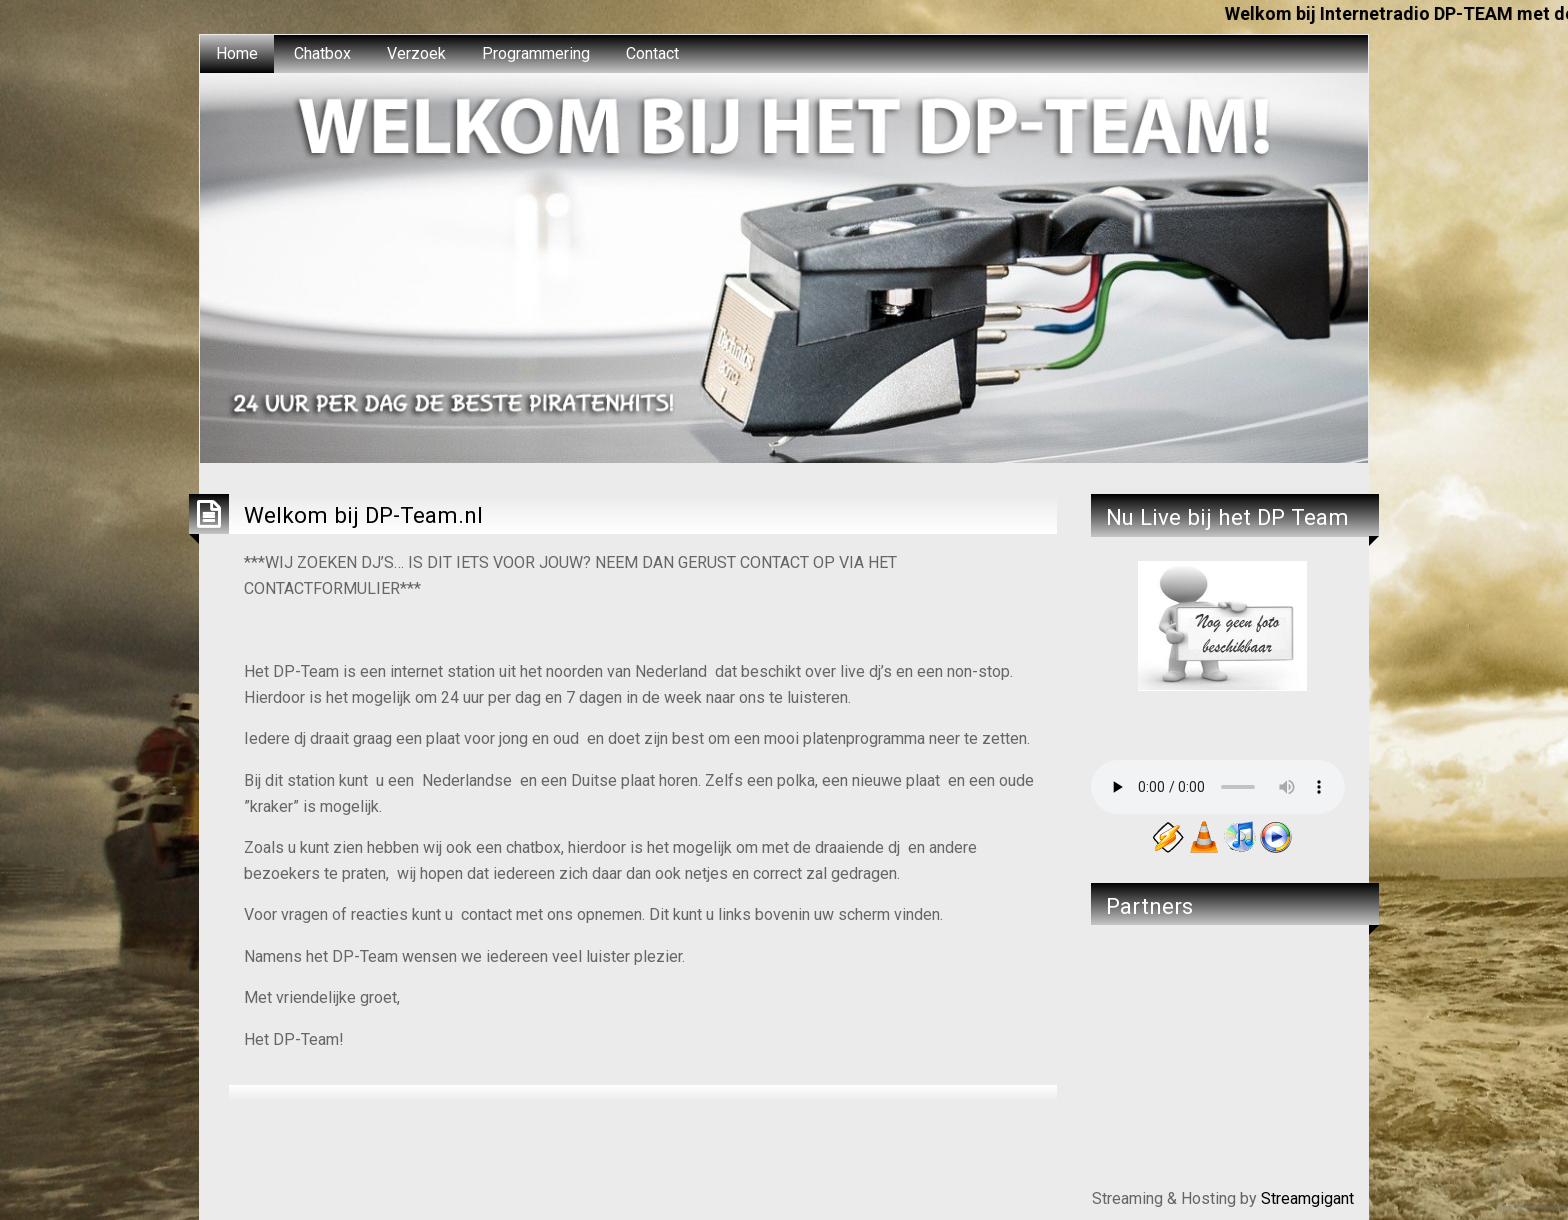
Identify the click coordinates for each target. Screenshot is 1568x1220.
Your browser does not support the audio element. (1218, 787)
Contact (652, 53)
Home (237, 53)
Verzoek (416, 53)
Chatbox (322, 53)
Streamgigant (1307, 1198)
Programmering (536, 53)
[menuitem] (237, 54)
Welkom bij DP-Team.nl (363, 515)
